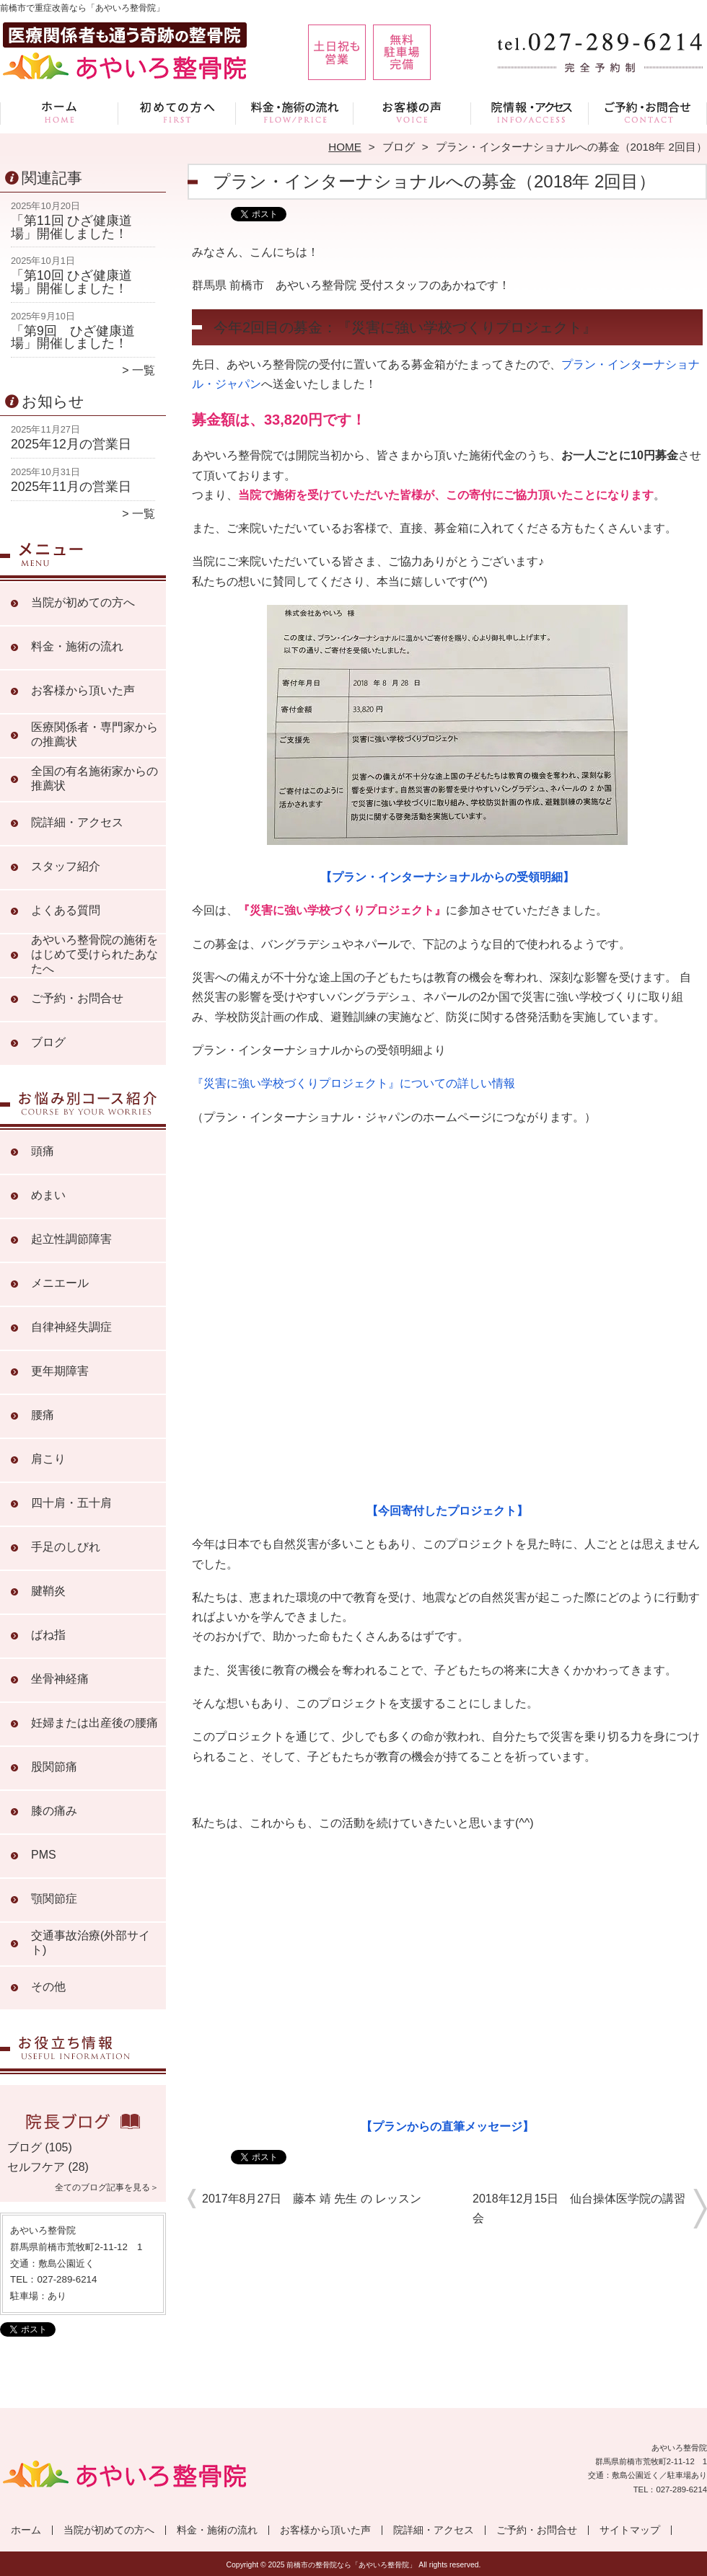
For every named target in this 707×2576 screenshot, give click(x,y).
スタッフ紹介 (65, 866)
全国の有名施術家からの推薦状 (94, 778)
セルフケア (36, 2167)
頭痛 (42, 1151)
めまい (48, 1195)
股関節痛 (54, 1767)
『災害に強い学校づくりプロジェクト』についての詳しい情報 (353, 1083)
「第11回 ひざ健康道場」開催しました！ (71, 227)
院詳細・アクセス (530, 112)
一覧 (143, 370)
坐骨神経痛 (60, 1679)
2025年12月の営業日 (71, 444)
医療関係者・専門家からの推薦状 (94, 734)
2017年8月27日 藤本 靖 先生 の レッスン (311, 2198)
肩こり (48, 1459)
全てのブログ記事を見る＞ (107, 2187)
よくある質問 (65, 910)
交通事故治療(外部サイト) (90, 1942)
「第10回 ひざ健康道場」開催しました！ (71, 282)
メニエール (60, 1283)
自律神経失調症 (71, 1327)
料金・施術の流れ (295, 112)
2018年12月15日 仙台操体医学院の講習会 (579, 2208)
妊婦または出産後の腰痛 (94, 1723)
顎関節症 (54, 1899)
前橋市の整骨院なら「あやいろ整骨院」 (351, 2565)
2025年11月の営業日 (71, 486)
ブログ (398, 147)
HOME (344, 147)
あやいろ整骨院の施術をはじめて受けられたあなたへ (94, 954)
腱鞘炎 (48, 1591)
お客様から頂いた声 (412, 112)
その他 (48, 1986)
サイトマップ (630, 2530)
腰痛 (42, 1415)
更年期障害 (60, 1371)
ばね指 (48, 1635)
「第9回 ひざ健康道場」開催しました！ (73, 337)
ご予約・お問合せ (648, 112)
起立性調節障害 (71, 1239)
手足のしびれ (65, 1547)
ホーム (59, 112)
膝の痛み (54, 1811)
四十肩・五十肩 (71, 1503)
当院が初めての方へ (177, 112)
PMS (43, 1855)
